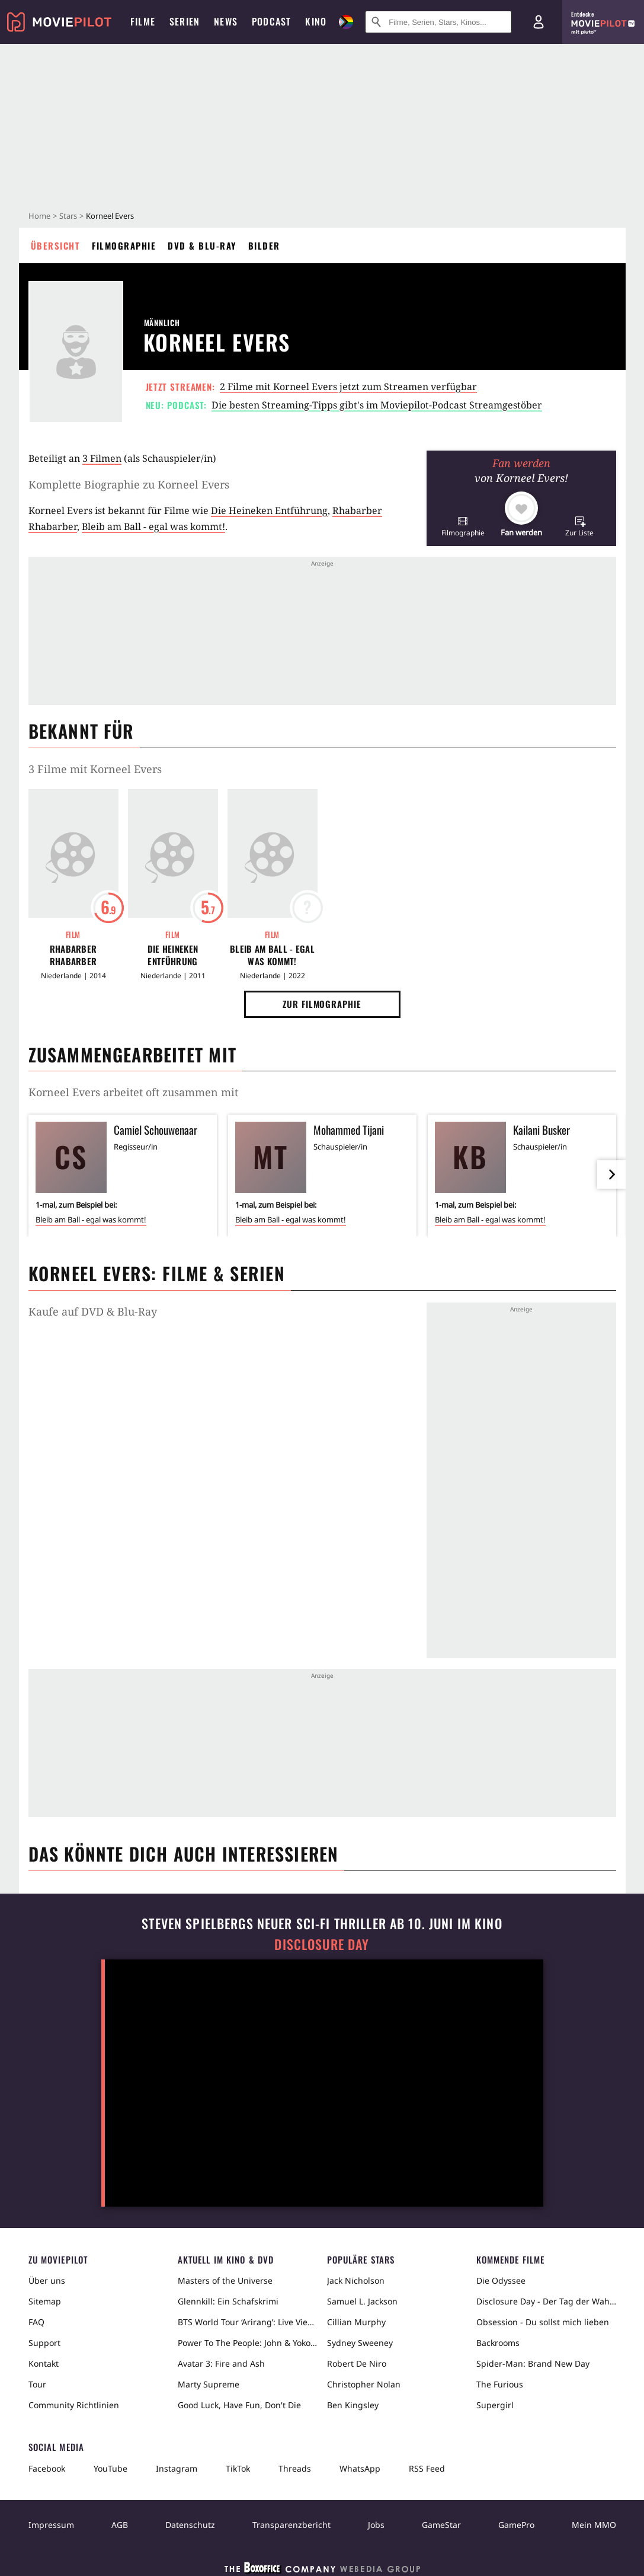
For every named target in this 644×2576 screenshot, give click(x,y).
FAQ (36, 2322)
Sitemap (44, 2301)
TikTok (238, 2468)
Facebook (46, 2468)
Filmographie (124, 245)
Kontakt (43, 2363)
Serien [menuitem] (184, 21)
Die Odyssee (501, 2280)
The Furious (499, 2384)
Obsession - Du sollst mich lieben (542, 2322)
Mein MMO (594, 2524)
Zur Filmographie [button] (322, 1003)
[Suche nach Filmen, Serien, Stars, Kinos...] (438, 22)
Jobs (376, 2524)
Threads (294, 2468)
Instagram (176, 2468)
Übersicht (56, 245)
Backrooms (498, 2342)
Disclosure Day (321, 1944)
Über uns (46, 2280)
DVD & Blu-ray (202, 245)
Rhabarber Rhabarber (73, 955)
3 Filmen (101, 458)
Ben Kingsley (353, 2405)
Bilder (264, 245)
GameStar (441, 2524)
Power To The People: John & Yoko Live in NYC (248, 2342)
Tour (37, 2384)
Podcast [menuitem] (271, 21)
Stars (68, 215)
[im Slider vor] (611, 1174)
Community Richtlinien (73, 2405)
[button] (463, 526)
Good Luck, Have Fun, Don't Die (239, 2405)
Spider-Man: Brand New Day (532, 2363)
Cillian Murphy (356, 2322)
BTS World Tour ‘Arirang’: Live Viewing (248, 2322)
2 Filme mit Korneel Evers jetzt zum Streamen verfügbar (348, 386)
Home (39, 215)
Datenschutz (190, 2524)
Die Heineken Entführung (269, 510)
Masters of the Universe (225, 2280)
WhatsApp (359, 2468)
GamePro (516, 2524)
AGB (119, 2524)
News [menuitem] (226, 21)
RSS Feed (427, 2468)
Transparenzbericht (291, 2524)
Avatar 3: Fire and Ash (221, 2363)
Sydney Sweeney (360, 2342)
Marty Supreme (208, 2384)
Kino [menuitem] (315, 21)
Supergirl (495, 2405)
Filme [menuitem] (142, 21)
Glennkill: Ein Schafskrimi (228, 2301)
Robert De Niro (356, 2363)
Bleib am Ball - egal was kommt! (153, 526)
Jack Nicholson (356, 2280)
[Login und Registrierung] (538, 22)
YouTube (110, 2468)
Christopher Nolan (364, 2384)
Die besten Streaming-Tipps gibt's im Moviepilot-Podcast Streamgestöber (377, 404)
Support (44, 2342)
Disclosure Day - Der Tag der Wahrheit (546, 2301)
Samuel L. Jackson (362, 2301)
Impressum (51, 2524)
